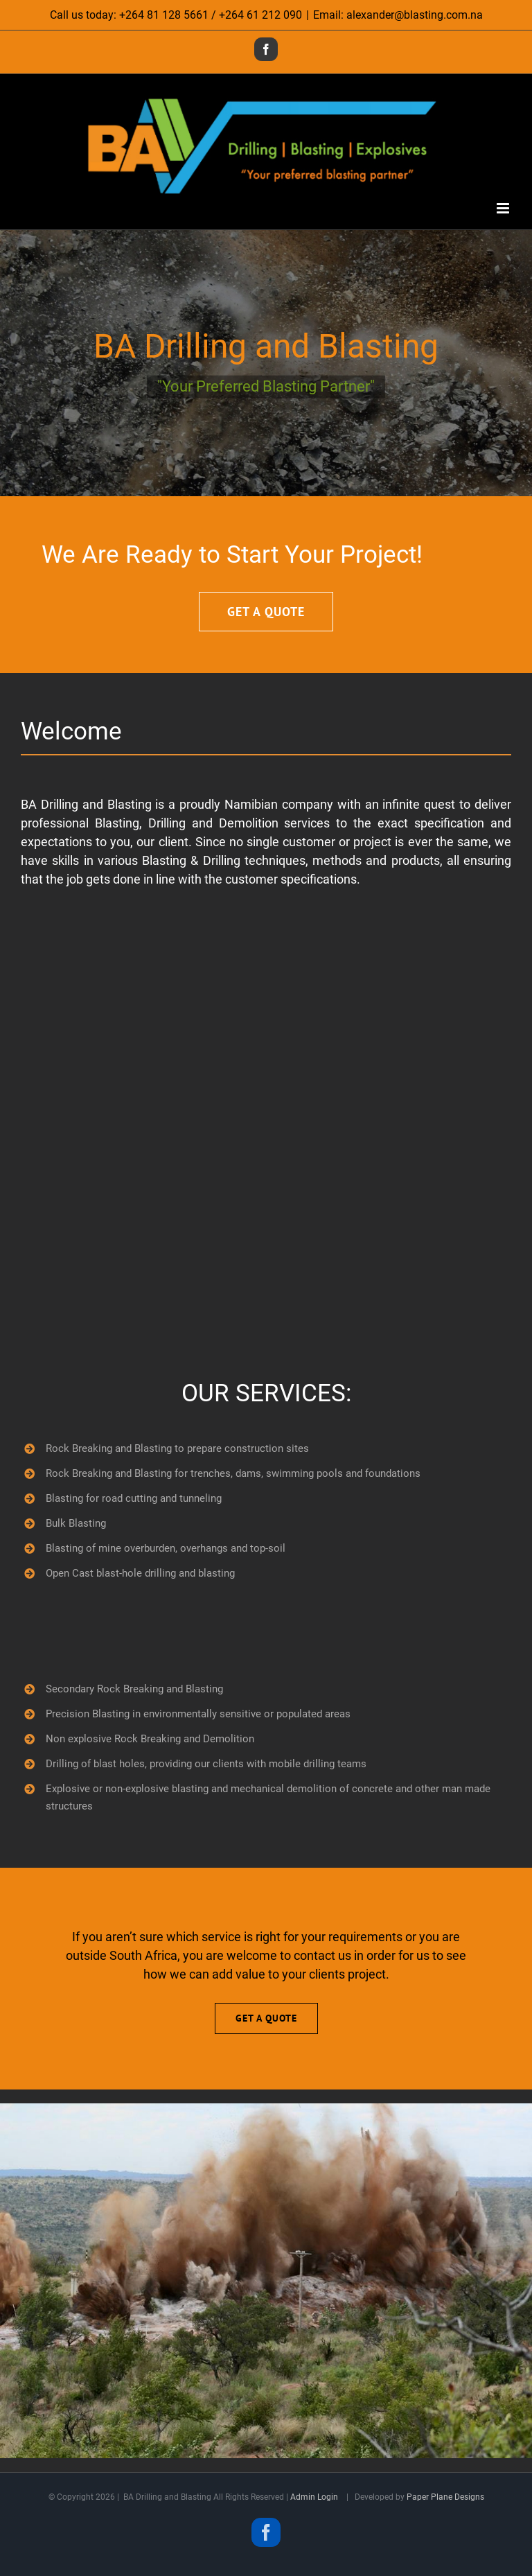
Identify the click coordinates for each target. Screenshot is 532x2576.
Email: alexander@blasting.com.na (398, 14)
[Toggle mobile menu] (504, 208)
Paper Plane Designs (445, 2497)
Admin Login (314, 2497)
